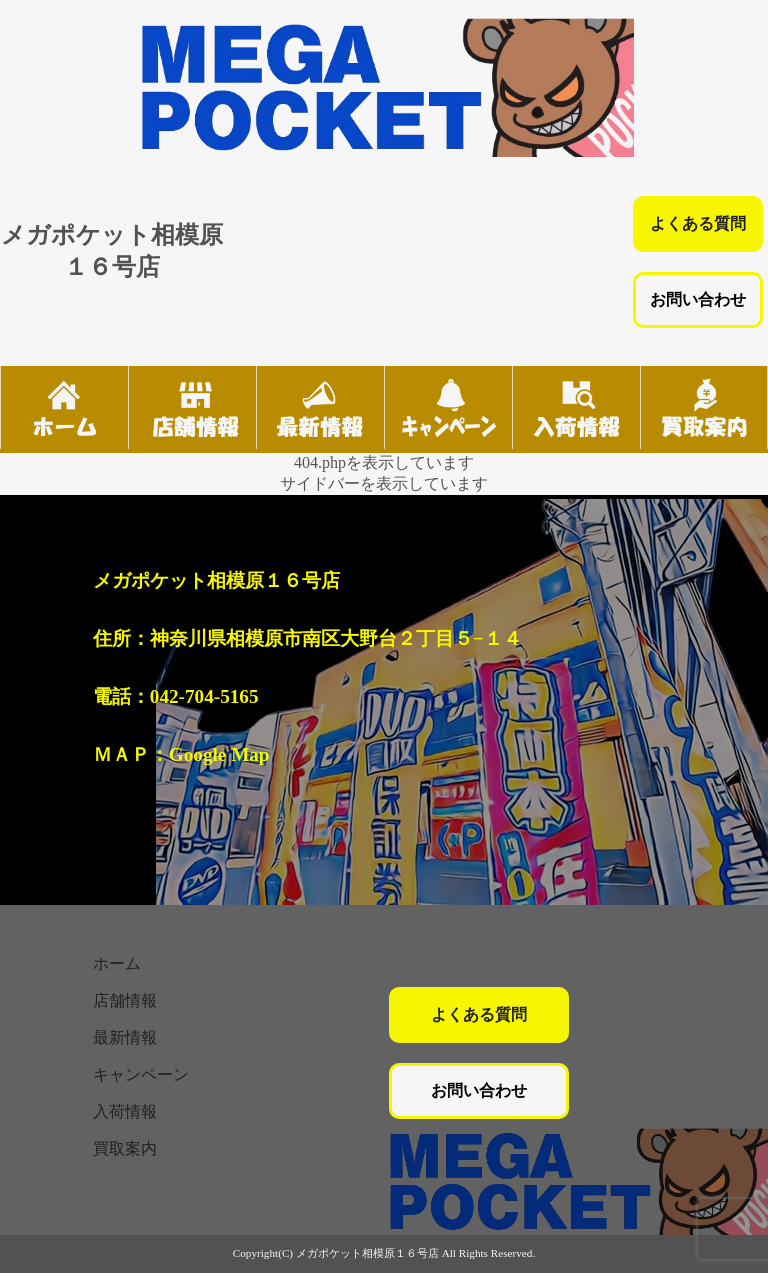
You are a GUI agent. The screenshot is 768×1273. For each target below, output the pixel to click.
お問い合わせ (698, 299)
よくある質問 (698, 223)
